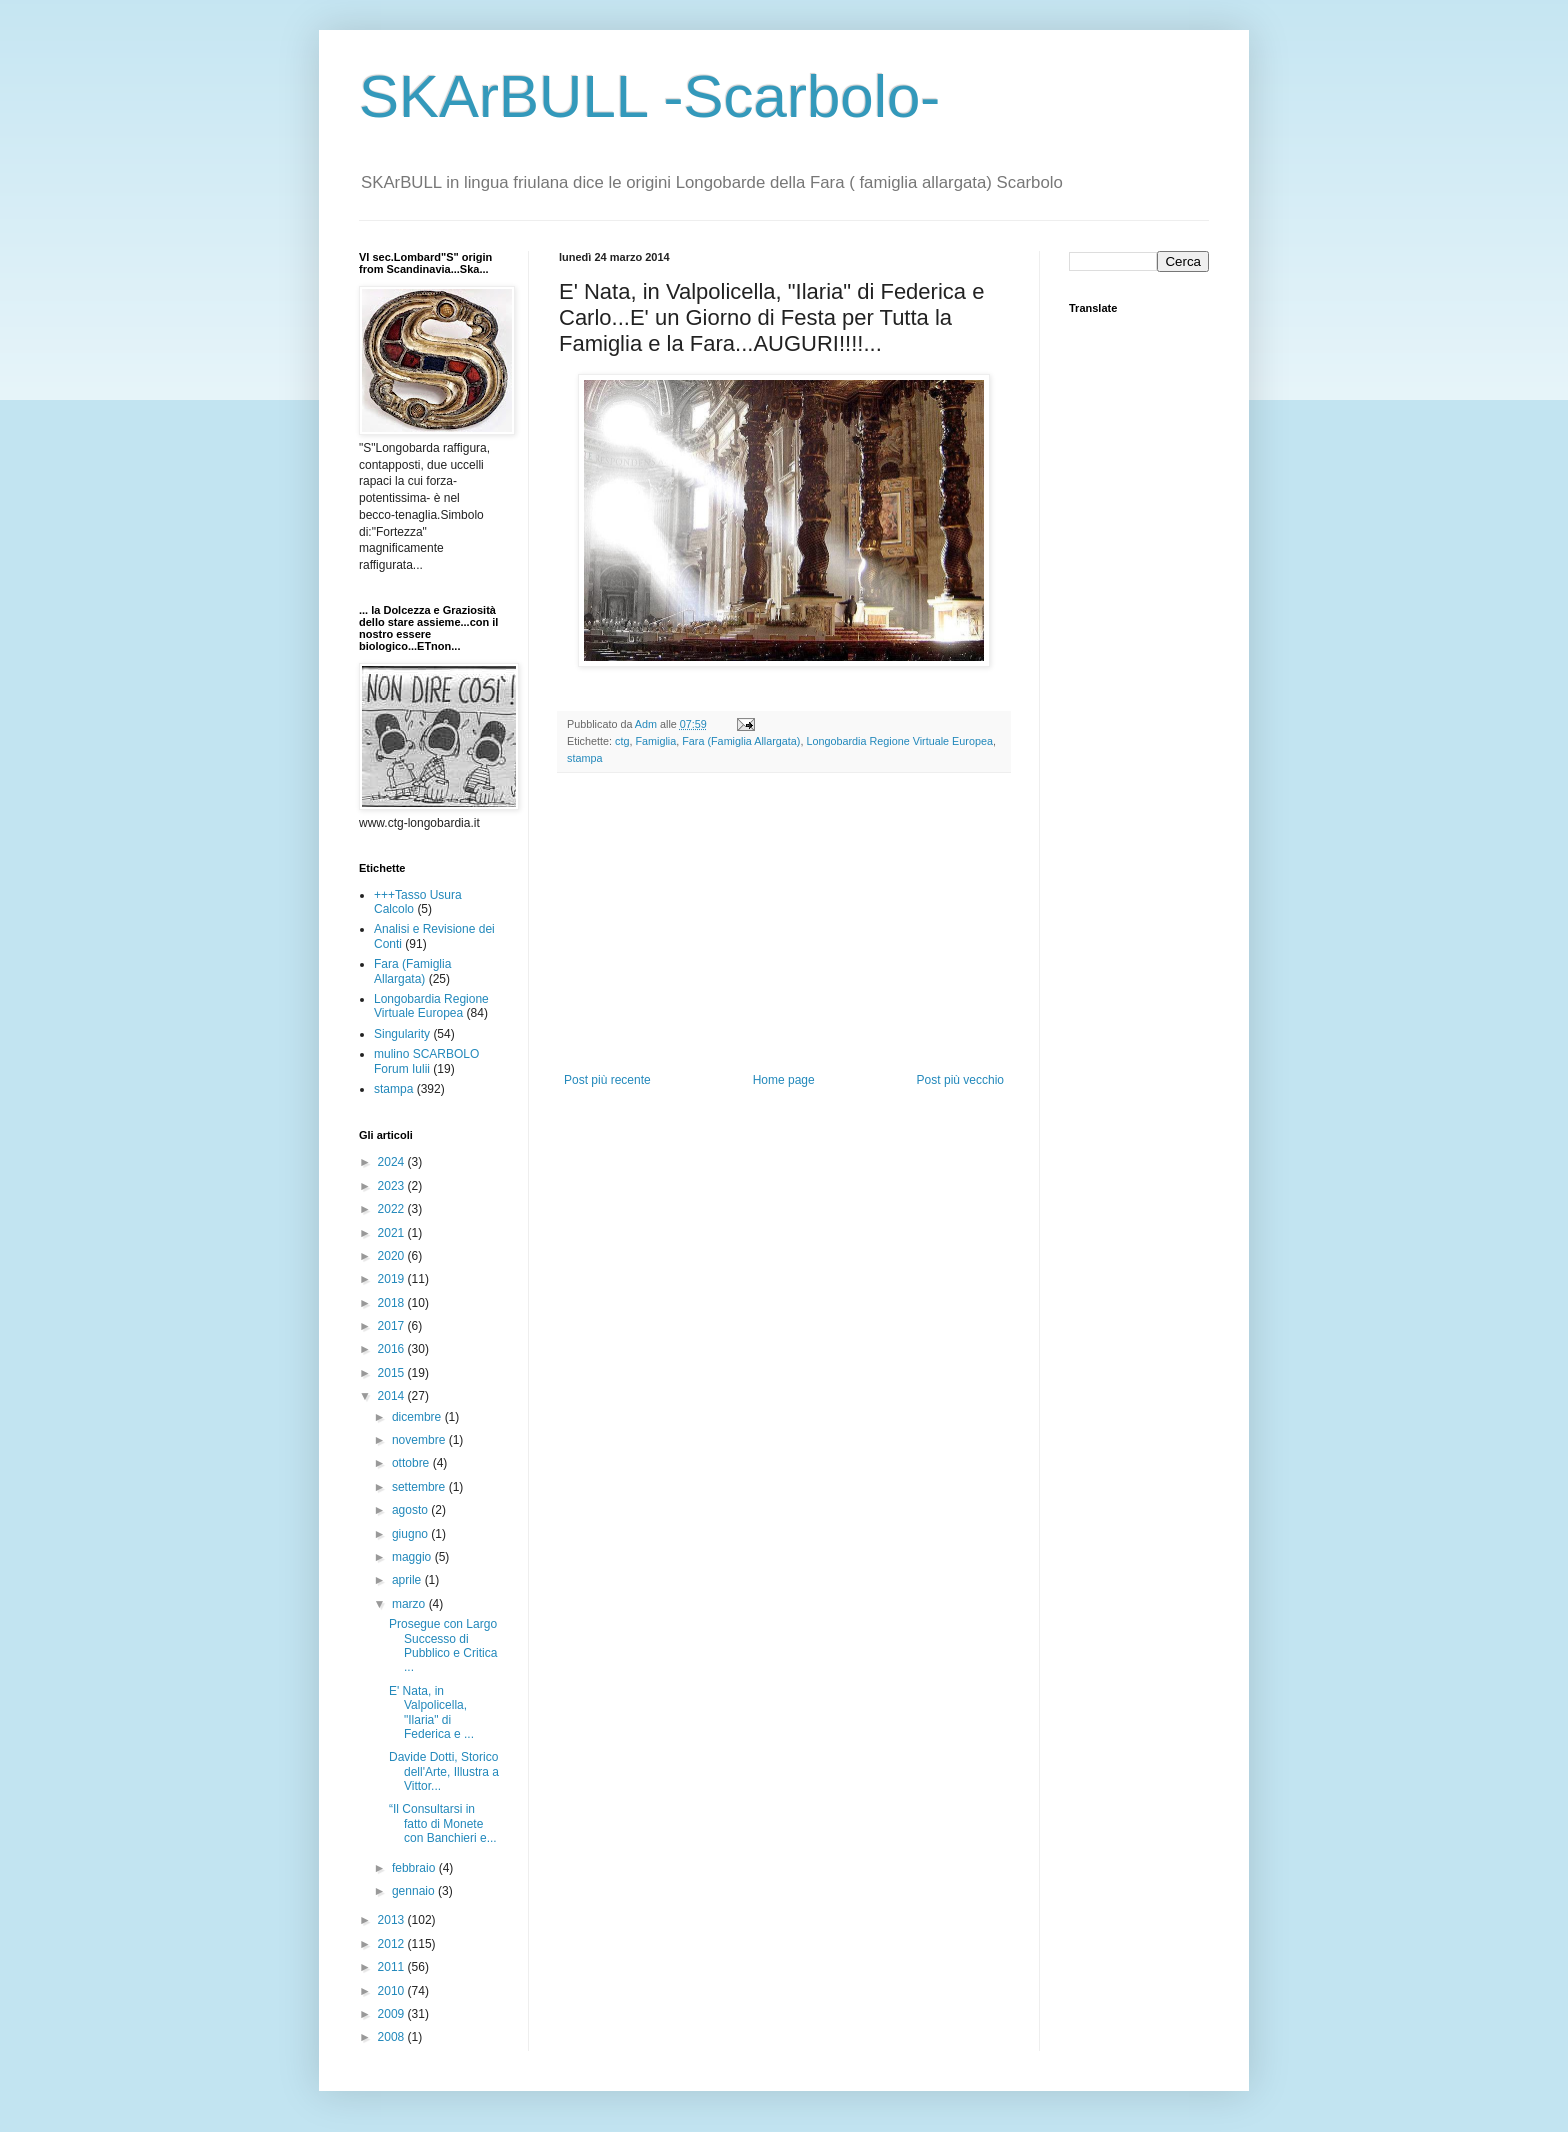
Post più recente (607, 1080)
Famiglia (655, 741)
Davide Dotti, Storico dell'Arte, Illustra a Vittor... (444, 1771)
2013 (393, 1920)
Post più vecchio (960, 1080)
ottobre (412, 1463)
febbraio (415, 1868)
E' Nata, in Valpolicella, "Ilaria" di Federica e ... (431, 1712)
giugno (411, 1534)
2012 (393, 1944)
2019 (393, 1279)
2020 (393, 1256)
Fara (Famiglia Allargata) (741, 741)
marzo (410, 1604)
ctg (622, 741)
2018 (393, 1303)
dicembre (418, 1417)
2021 (393, 1233)
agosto (411, 1510)
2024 (393, 1162)
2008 (393, 2037)
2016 (393, 1349)
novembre (420, 1440)
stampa (584, 758)
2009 (393, 2014)
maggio (413, 1557)
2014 (393, 1396)
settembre (420, 1487)
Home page (784, 1080)
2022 (393, 1209)
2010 (393, 1991)
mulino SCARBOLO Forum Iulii (426, 1061)
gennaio (415, 1891)
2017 (393, 1326)
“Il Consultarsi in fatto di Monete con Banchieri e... (443, 1823)
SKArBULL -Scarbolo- (649, 96)
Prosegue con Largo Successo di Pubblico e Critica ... (443, 1645)
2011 (393, 1967)
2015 (393, 1373)
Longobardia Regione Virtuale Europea (899, 741)
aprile (408, 1580)
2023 (393, 1186)
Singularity (402, 1034)
